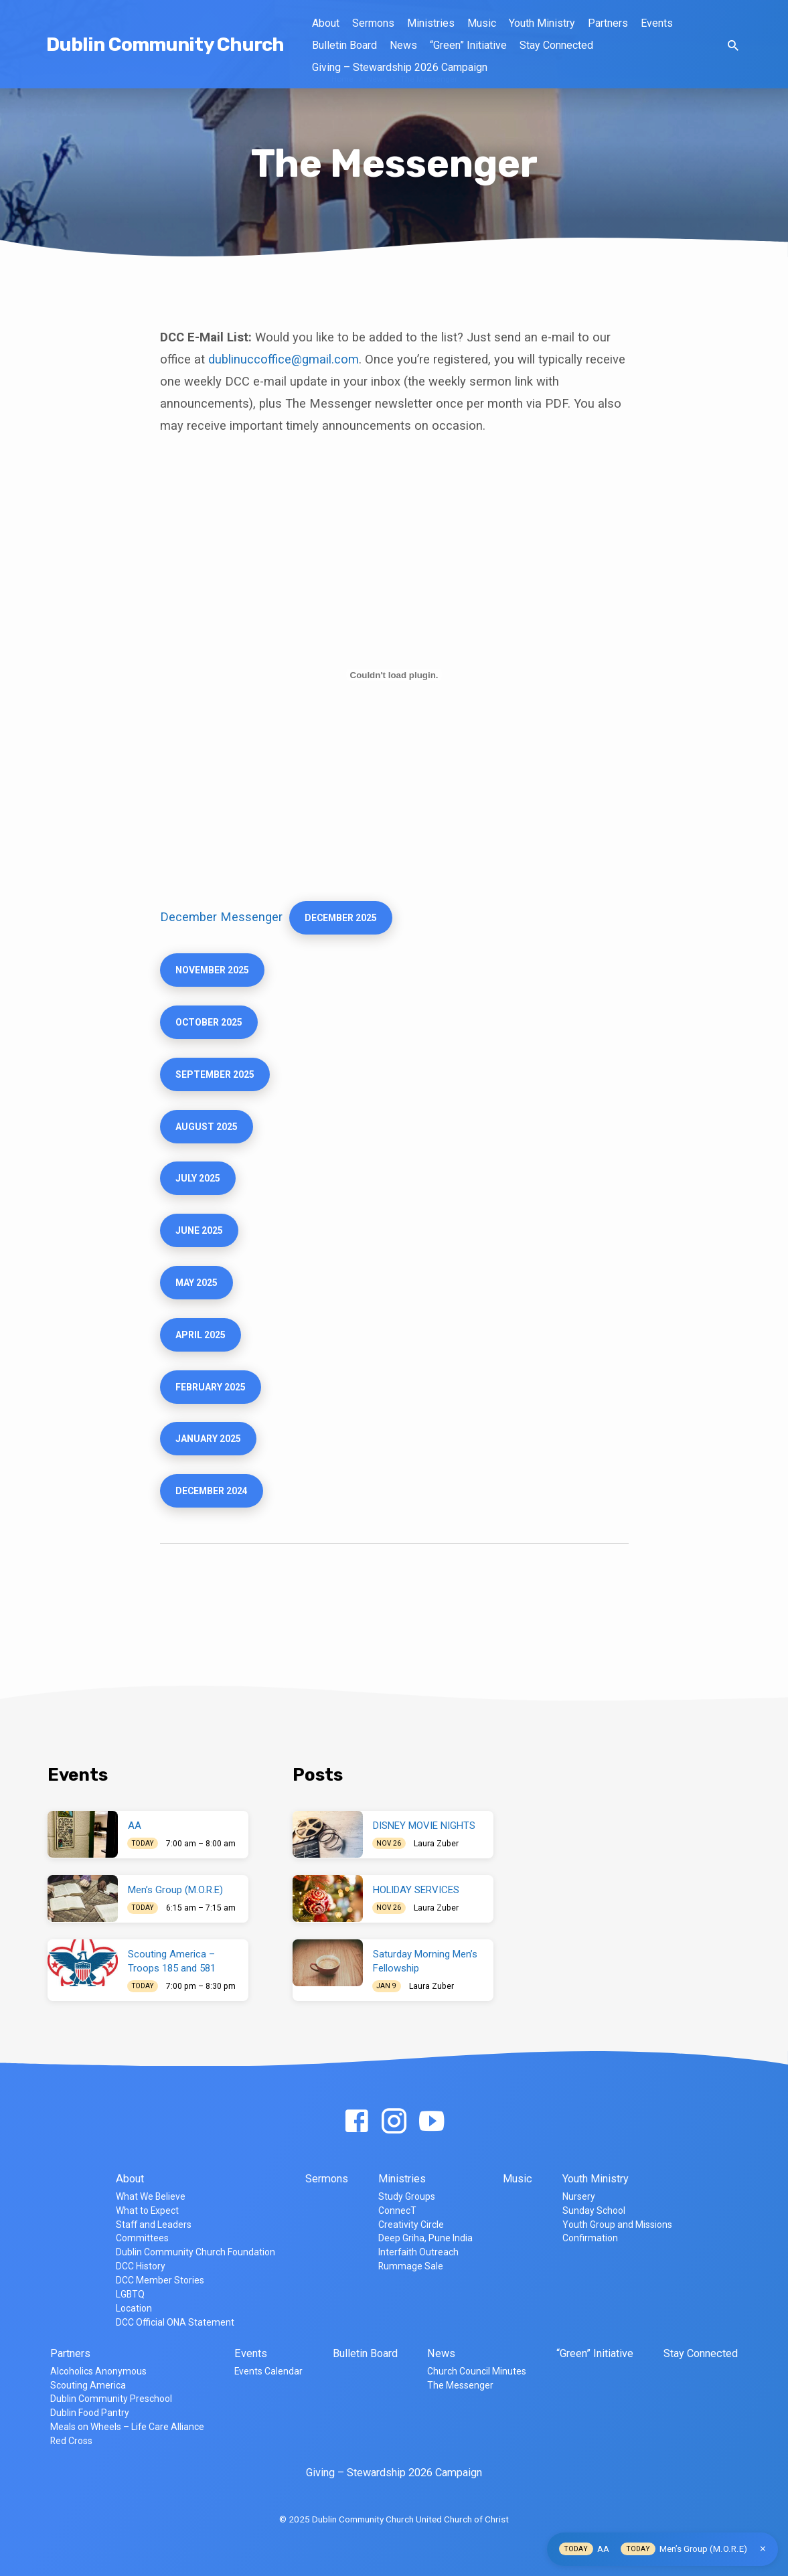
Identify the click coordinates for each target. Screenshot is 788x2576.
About (325, 23)
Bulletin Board (344, 45)
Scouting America (88, 2385)
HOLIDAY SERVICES (416, 1890)
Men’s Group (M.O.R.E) (175, 1890)
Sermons (373, 23)
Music (481, 23)
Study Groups (406, 2196)
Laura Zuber (436, 1843)
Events (657, 23)
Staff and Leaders (153, 2224)
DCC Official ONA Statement (175, 2322)
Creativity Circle (411, 2224)
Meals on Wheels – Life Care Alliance (127, 2426)
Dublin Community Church (165, 44)
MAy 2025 (198, 1299)
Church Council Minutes (476, 2371)
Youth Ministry (542, 23)
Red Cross (71, 2440)
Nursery (578, 2196)
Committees (142, 2238)
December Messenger (221, 918)
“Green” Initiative (468, 45)
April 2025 (202, 1353)
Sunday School (593, 2210)
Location (134, 2308)
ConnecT (397, 2210)
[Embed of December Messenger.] (394, 675)
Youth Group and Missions (617, 2224)
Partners (608, 23)
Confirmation (590, 2238)
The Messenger (460, 2385)
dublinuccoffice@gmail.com (283, 359)
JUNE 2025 (201, 1244)
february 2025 (213, 1407)
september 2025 (218, 1082)
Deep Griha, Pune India (425, 2238)
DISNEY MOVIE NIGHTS (424, 1826)
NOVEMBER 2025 (215, 973)
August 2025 (208, 1136)
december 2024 (214, 1516)
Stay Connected (556, 45)
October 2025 (211, 1028)
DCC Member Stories (160, 2280)
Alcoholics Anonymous (98, 2371)
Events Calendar (268, 2371)
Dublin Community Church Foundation (195, 2252)
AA (134, 1826)
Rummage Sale (410, 2266)
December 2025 (344, 919)
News (403, 45)
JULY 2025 (199, 1190)
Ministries (431, 23)
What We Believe (150, 2196)
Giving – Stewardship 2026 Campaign (399, 67)
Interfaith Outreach (418, 2252)
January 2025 (211, 1461)
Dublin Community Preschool (111, 2398)
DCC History (140, 2266)
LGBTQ (130, 2294)
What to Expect (147, 2210)
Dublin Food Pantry (89, 2412)
